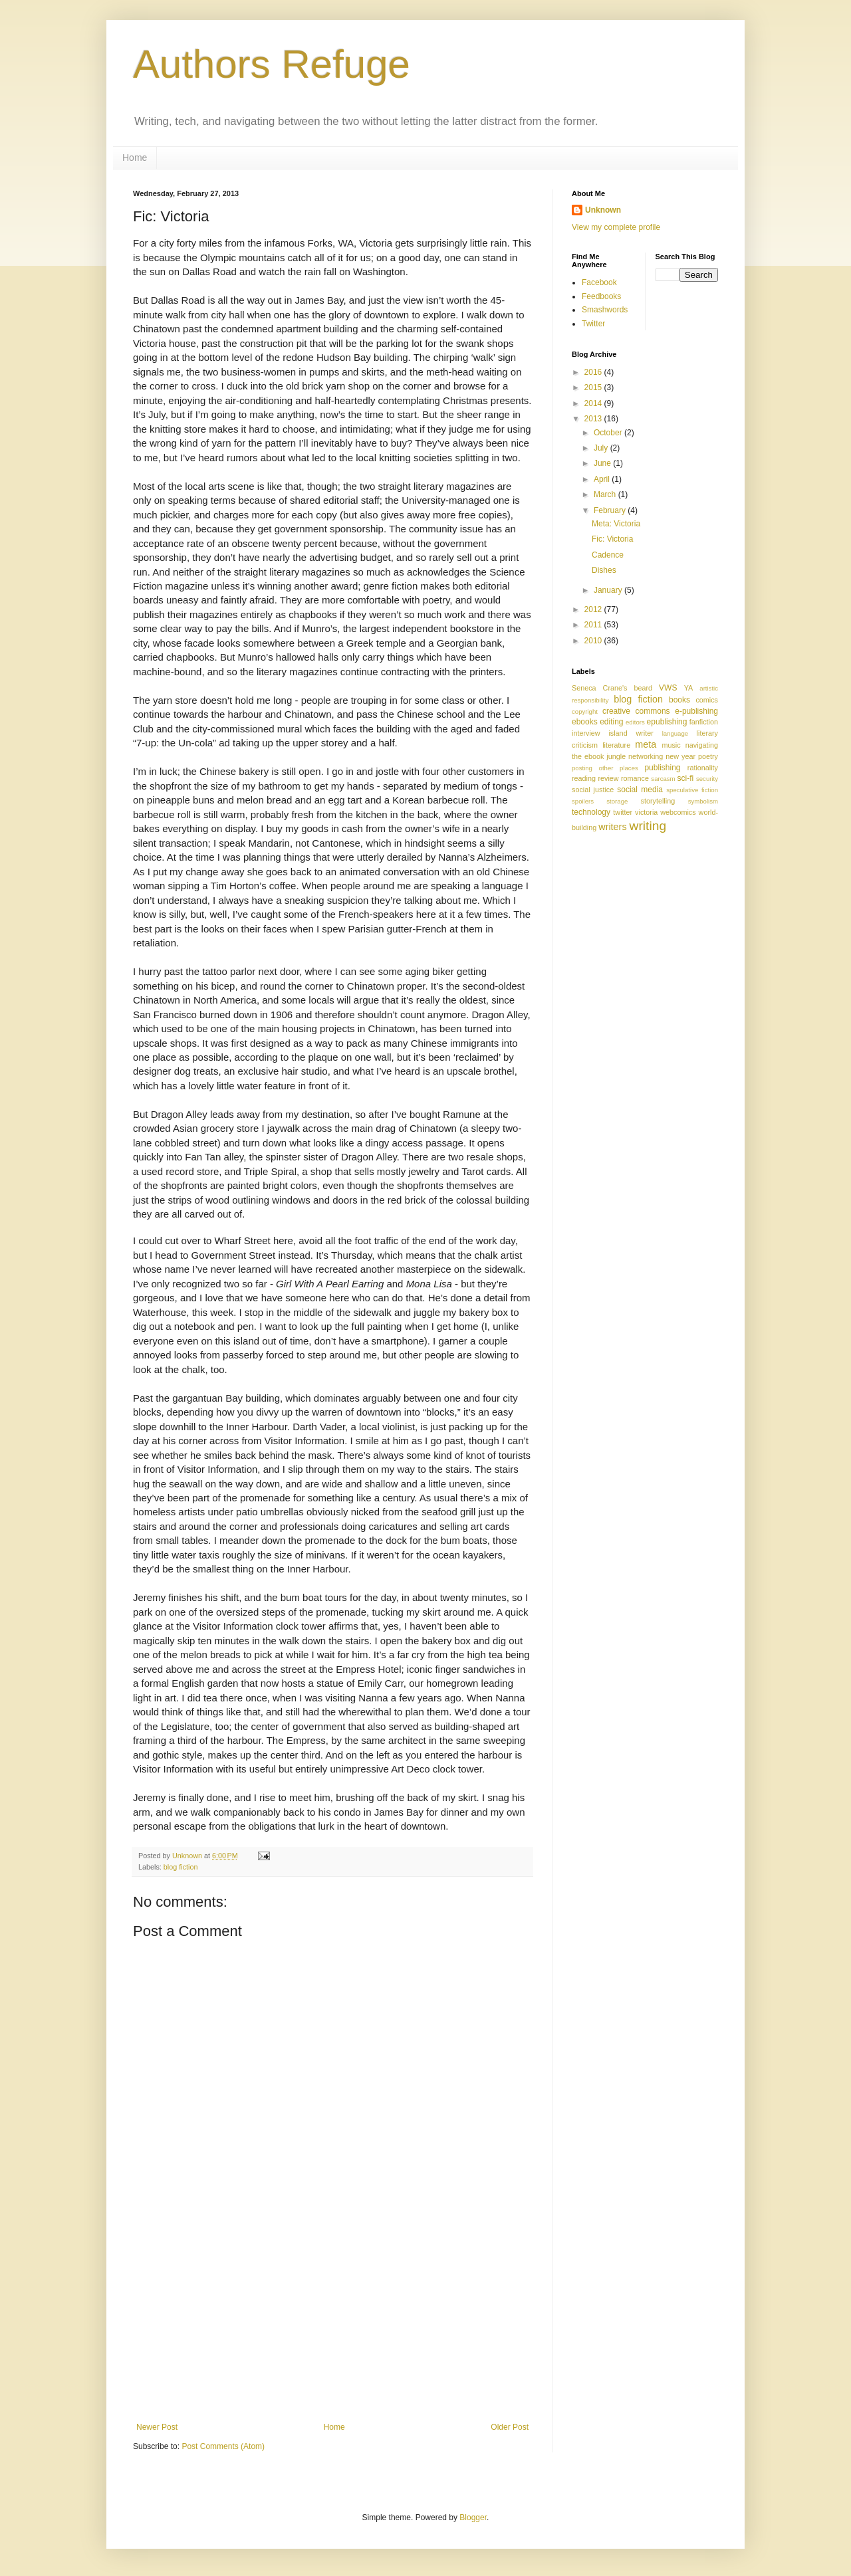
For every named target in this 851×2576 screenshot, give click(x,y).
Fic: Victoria (612, 539)
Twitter (593, 323)
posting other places (605, 768)
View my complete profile (616, 227)
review (608, 778)
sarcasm (663, 778)
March (606, 494)
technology (591, 812)
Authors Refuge (271, 64)
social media (640, 789)
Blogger (473, 2517)
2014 (594, 403)
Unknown (603, 210)
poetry (708, 756)
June (603, 463)
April (603, 479)
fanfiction (703, 722)
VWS (668, 688)
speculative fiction (692, 790)
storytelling (658, 801)
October (609, 432)
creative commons (636, 711)
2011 (594, 624)
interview (586, 733)
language (675, 733)
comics (706, 700)
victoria (646, 812)
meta (645, 744)
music (671, 745)
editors (635, 722)
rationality (702, 768)
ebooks (585, 721)
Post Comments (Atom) (223, 2446)
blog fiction (181, 1867)
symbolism (703, 801)
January (609, 590)
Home (134, 157)
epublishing (667, 721)
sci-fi (685, 778)
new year (680, 756)
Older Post (510, 2427)
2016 (594, 372)
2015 (594, 387)
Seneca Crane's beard (612, 688)
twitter (622, 812)
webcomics (677, 812)
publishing (662, 767)
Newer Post (157, 2427)
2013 (594, 418)
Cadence (608, 555)
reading (584, 778)
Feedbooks (601, 296)
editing (611, 721)
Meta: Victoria (616, 523)
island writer (630, 733)
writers (612, 826)
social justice (593, 790)
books (679, 699)
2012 (594, 609)
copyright (585, 711)
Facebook (599, 282)
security (707, 778)
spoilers (583, 801)
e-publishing (696, 711)
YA (688, 688)
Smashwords (605, 309)
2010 (594, 640)
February (611, 510)
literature (616, 745)
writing (648, 826)
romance (635, 778)
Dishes (604, 570)
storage (617, 801)
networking (645, 756)
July (602, 448)
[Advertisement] (332, 2323)
